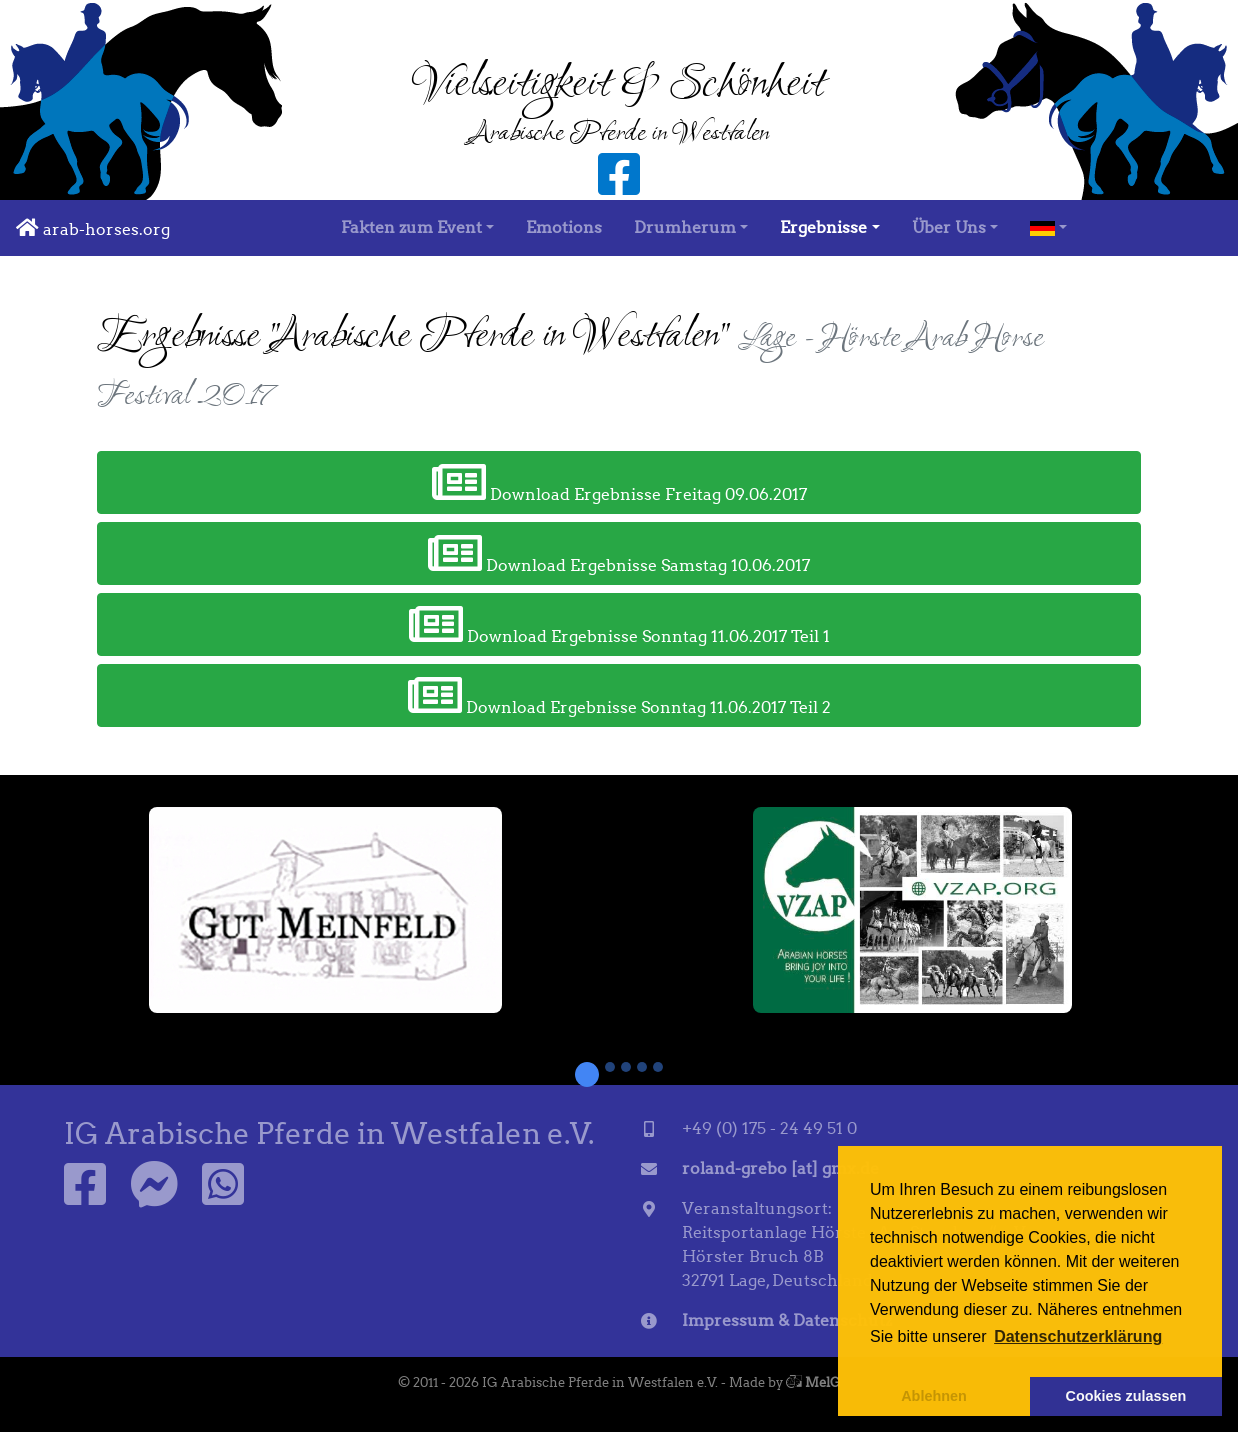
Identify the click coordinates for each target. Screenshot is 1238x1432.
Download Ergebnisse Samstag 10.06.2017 (619, 553)
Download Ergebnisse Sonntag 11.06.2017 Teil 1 (619, 624)
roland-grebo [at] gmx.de (780, 1168)
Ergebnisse (823, 227)
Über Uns (949, 227)
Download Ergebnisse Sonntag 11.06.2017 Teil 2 (619, 695)
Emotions (564, 227)
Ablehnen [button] (934, 1396)
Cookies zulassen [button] (1126, 1396)
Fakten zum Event (411, 227)
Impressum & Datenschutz (787, 1320)
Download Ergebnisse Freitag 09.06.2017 (619, 482)
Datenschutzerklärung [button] (1078, 1336)
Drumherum (685, 227)
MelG (813, 1382)
